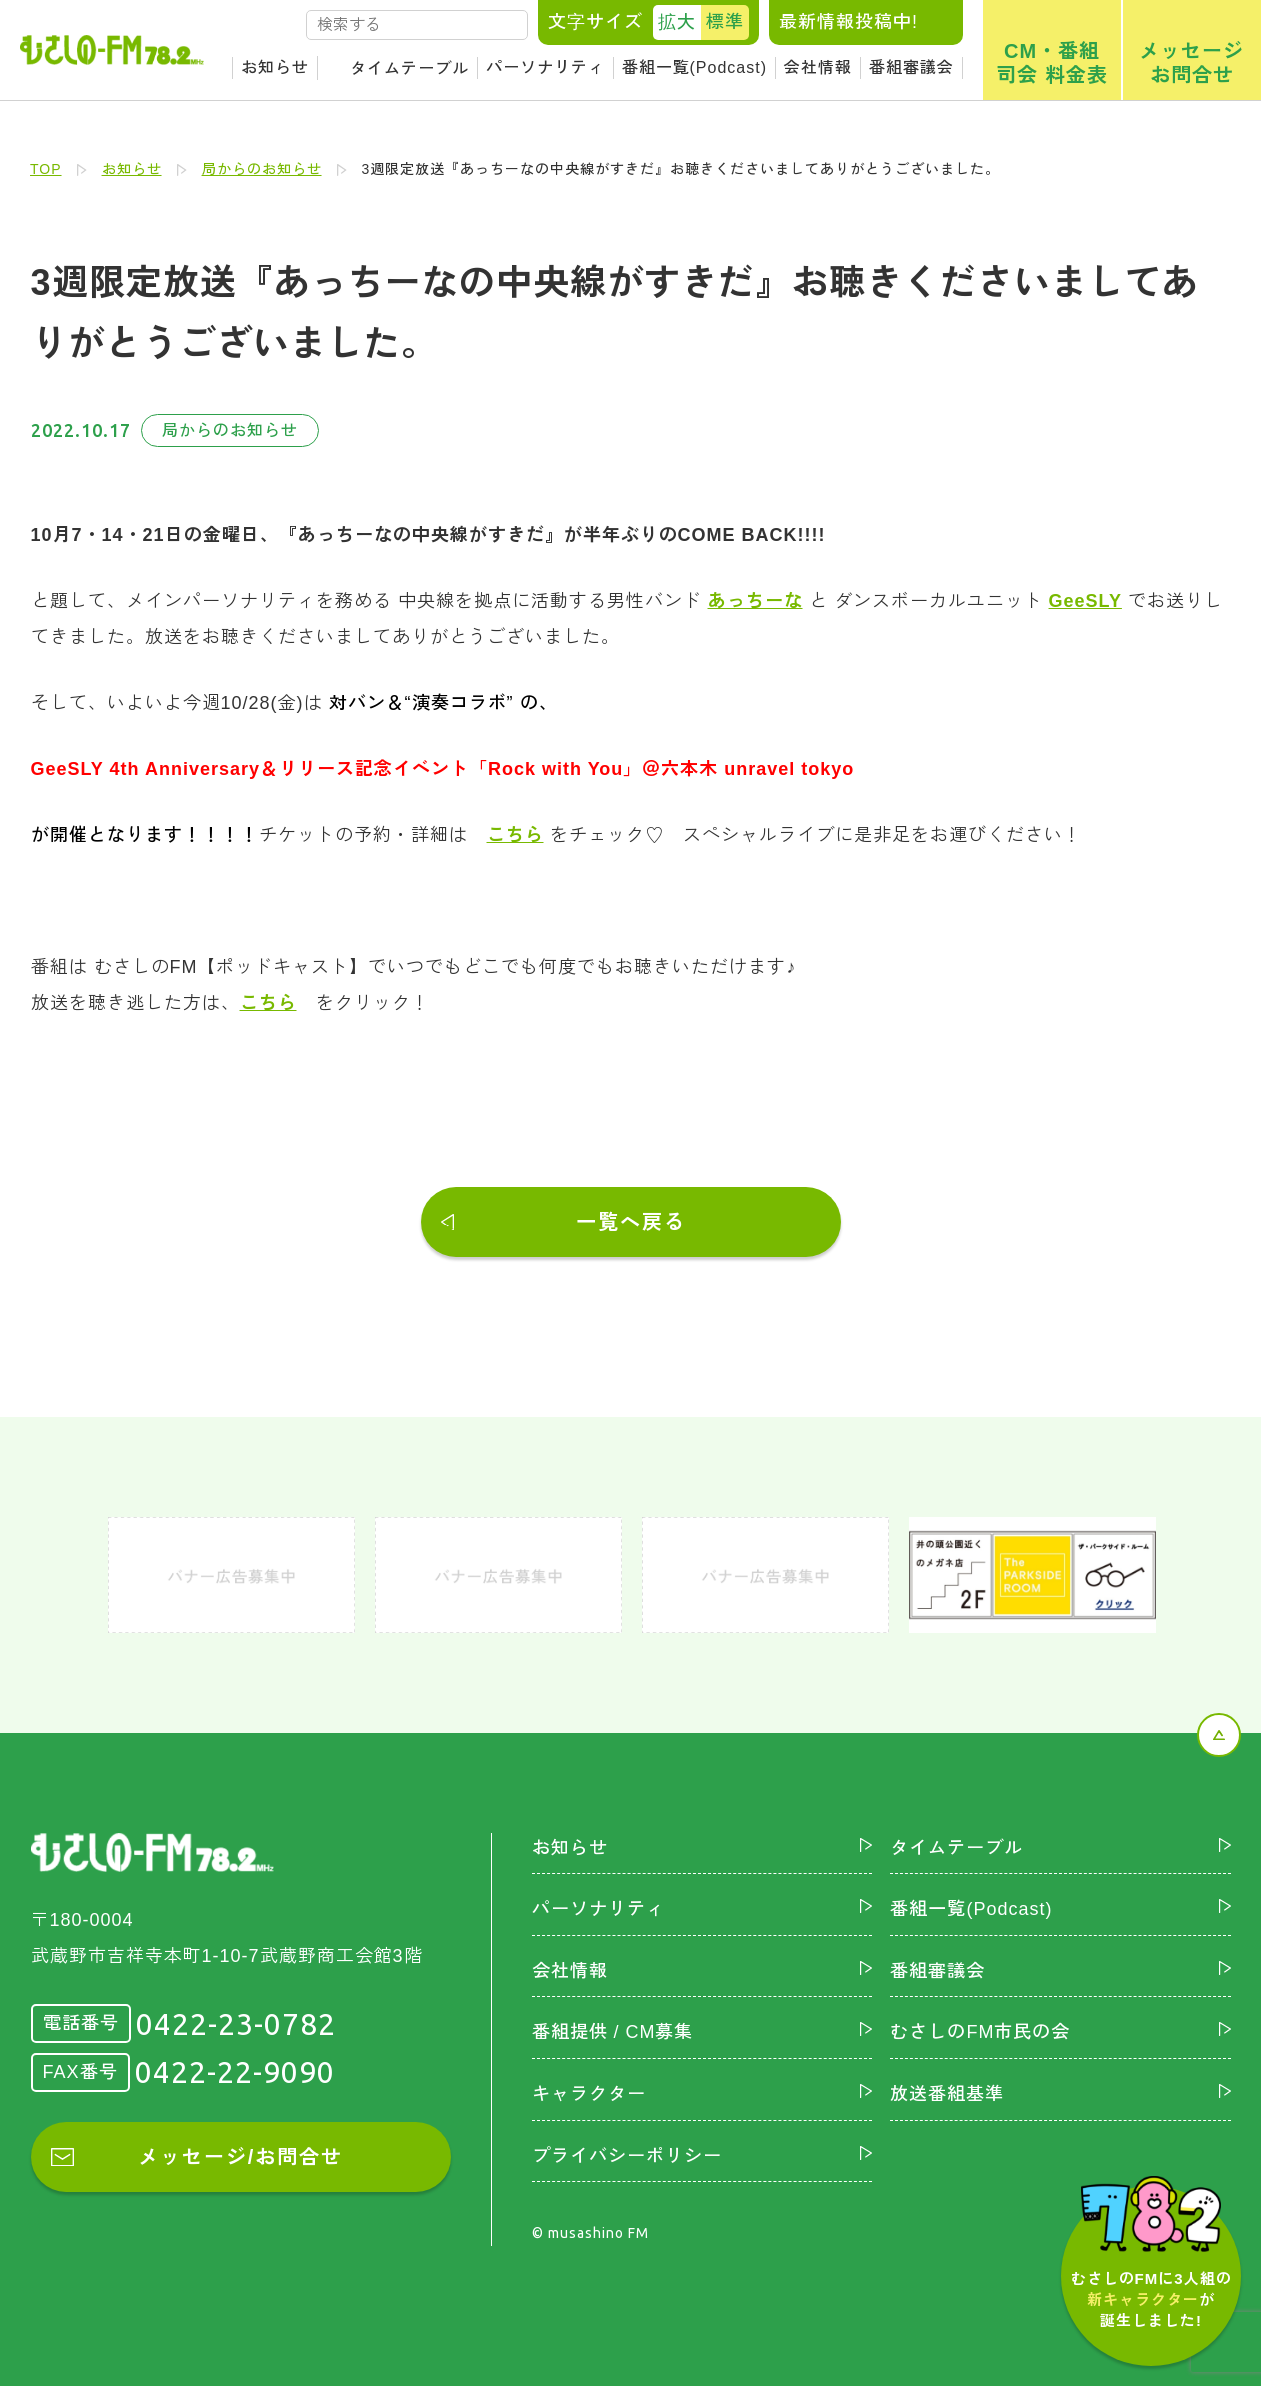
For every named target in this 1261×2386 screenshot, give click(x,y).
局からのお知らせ (262, 169)
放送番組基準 (947, 2094)
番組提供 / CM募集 (613, 2032)
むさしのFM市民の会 (980, 2032)
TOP (46, 169)
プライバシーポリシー (627, 2156)
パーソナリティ (545, 67)
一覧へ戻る (631, 1222)
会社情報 (818, 67)
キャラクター (589, 2094)
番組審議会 (911, 67)
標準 (725, 22)
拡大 (677, 22)
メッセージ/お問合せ (241, 2157)
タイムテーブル (409, 68)
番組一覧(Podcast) (694, 67)
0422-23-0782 (236, 2024)
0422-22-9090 (235, 2072)
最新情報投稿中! (848, 22)
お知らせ (275, 67)
